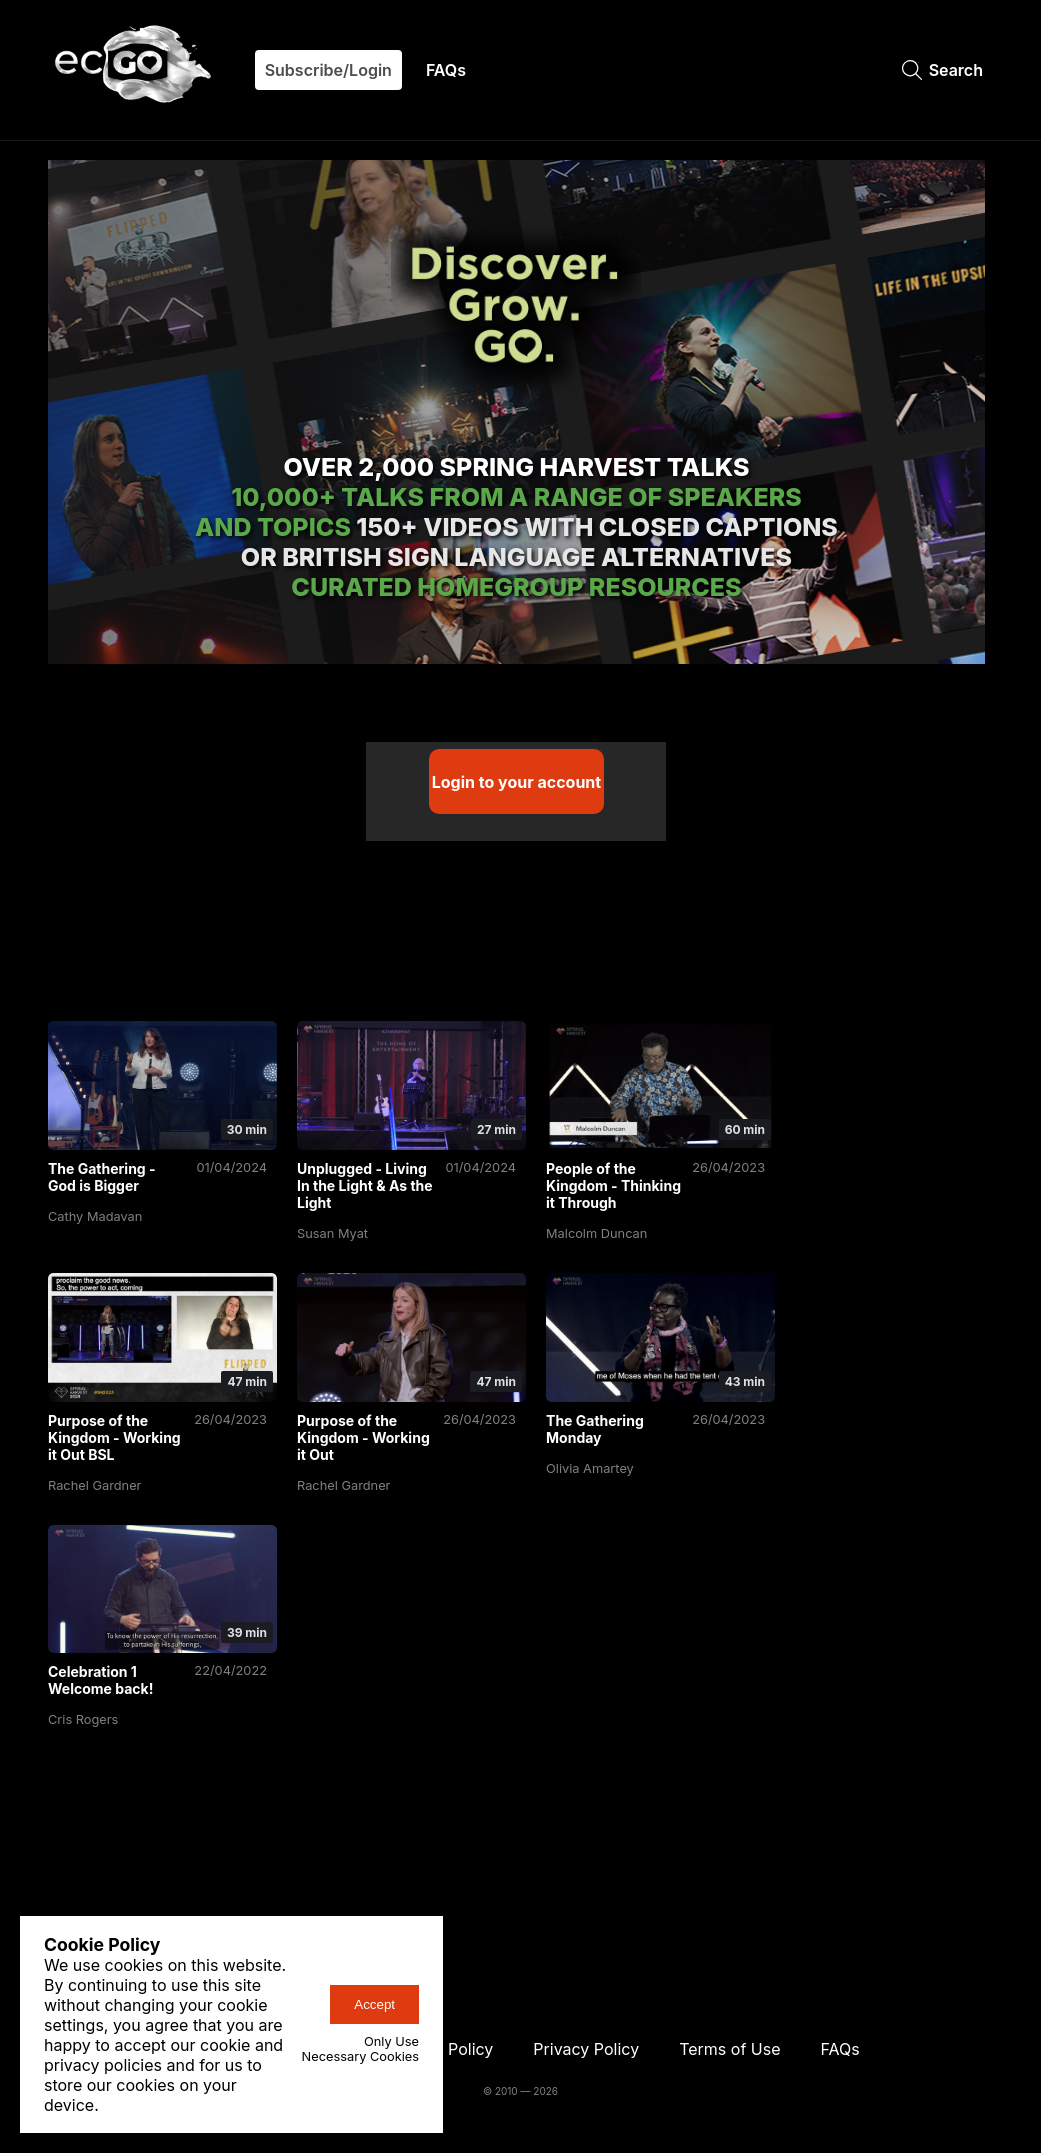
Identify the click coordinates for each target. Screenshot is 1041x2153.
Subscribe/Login (328, 70)
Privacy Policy (586, 2049)
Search (942, 70)
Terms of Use (729, 2049)
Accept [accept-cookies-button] (374, 2004)
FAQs (446, 70)
